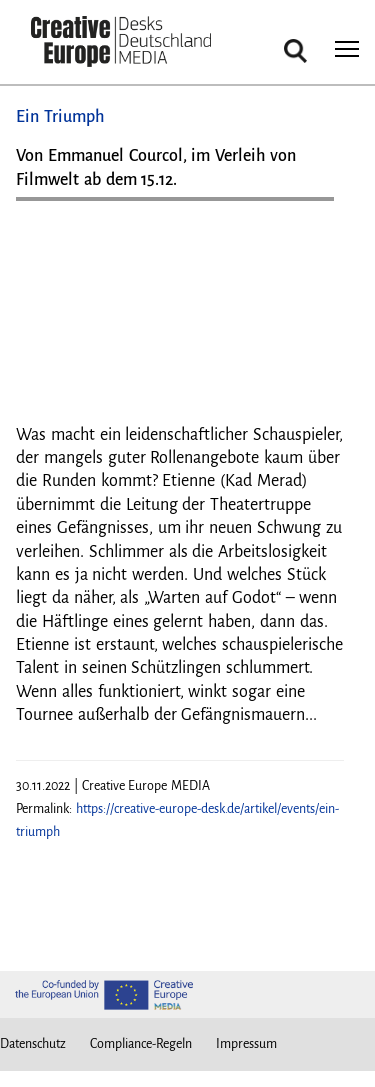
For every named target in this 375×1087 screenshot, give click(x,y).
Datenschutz (33, 1044)
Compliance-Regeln (141, 1044)
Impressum (246, 1044)
